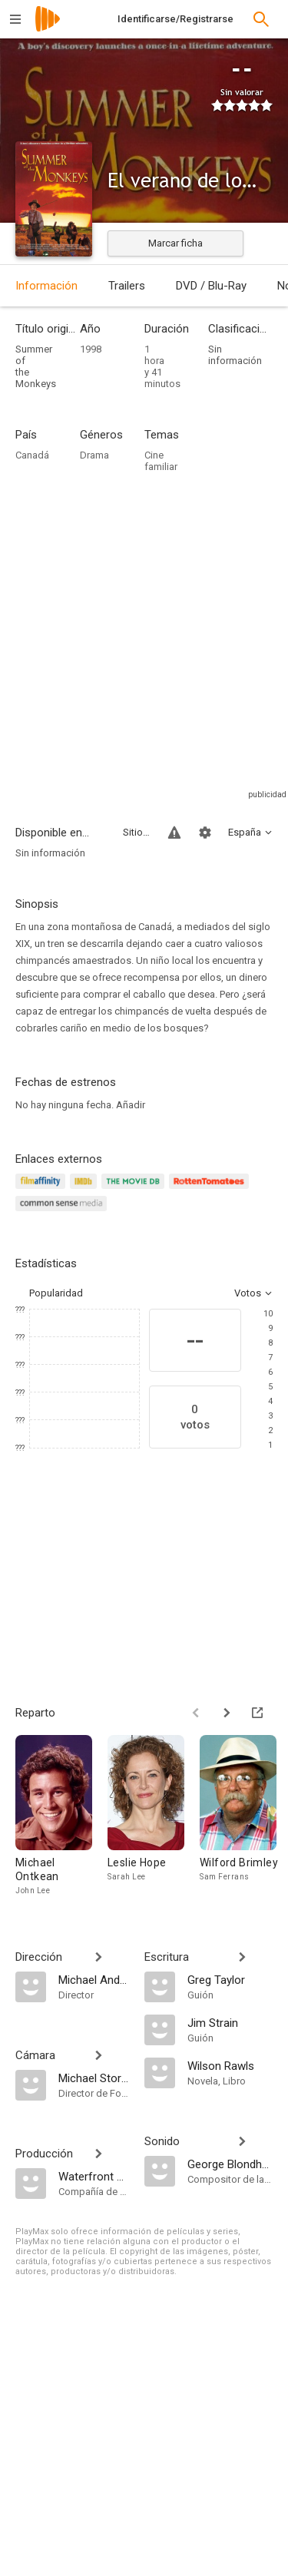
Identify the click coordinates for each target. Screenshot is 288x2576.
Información (46, 286)
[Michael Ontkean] (61, 1816)
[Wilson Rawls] (230, 2065)
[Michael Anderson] (93, 1979)
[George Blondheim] (230, 2163)
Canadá (32, 455)
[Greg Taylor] (230, 1979)
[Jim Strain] (230, 2022)
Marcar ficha (175, 243)
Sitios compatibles (136, 832)
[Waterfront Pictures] (93, 2176)
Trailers (126, 286)
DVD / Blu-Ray (211, 286)
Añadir (130, 1105)
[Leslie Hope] (154, 1816)
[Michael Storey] (93, 2077)
